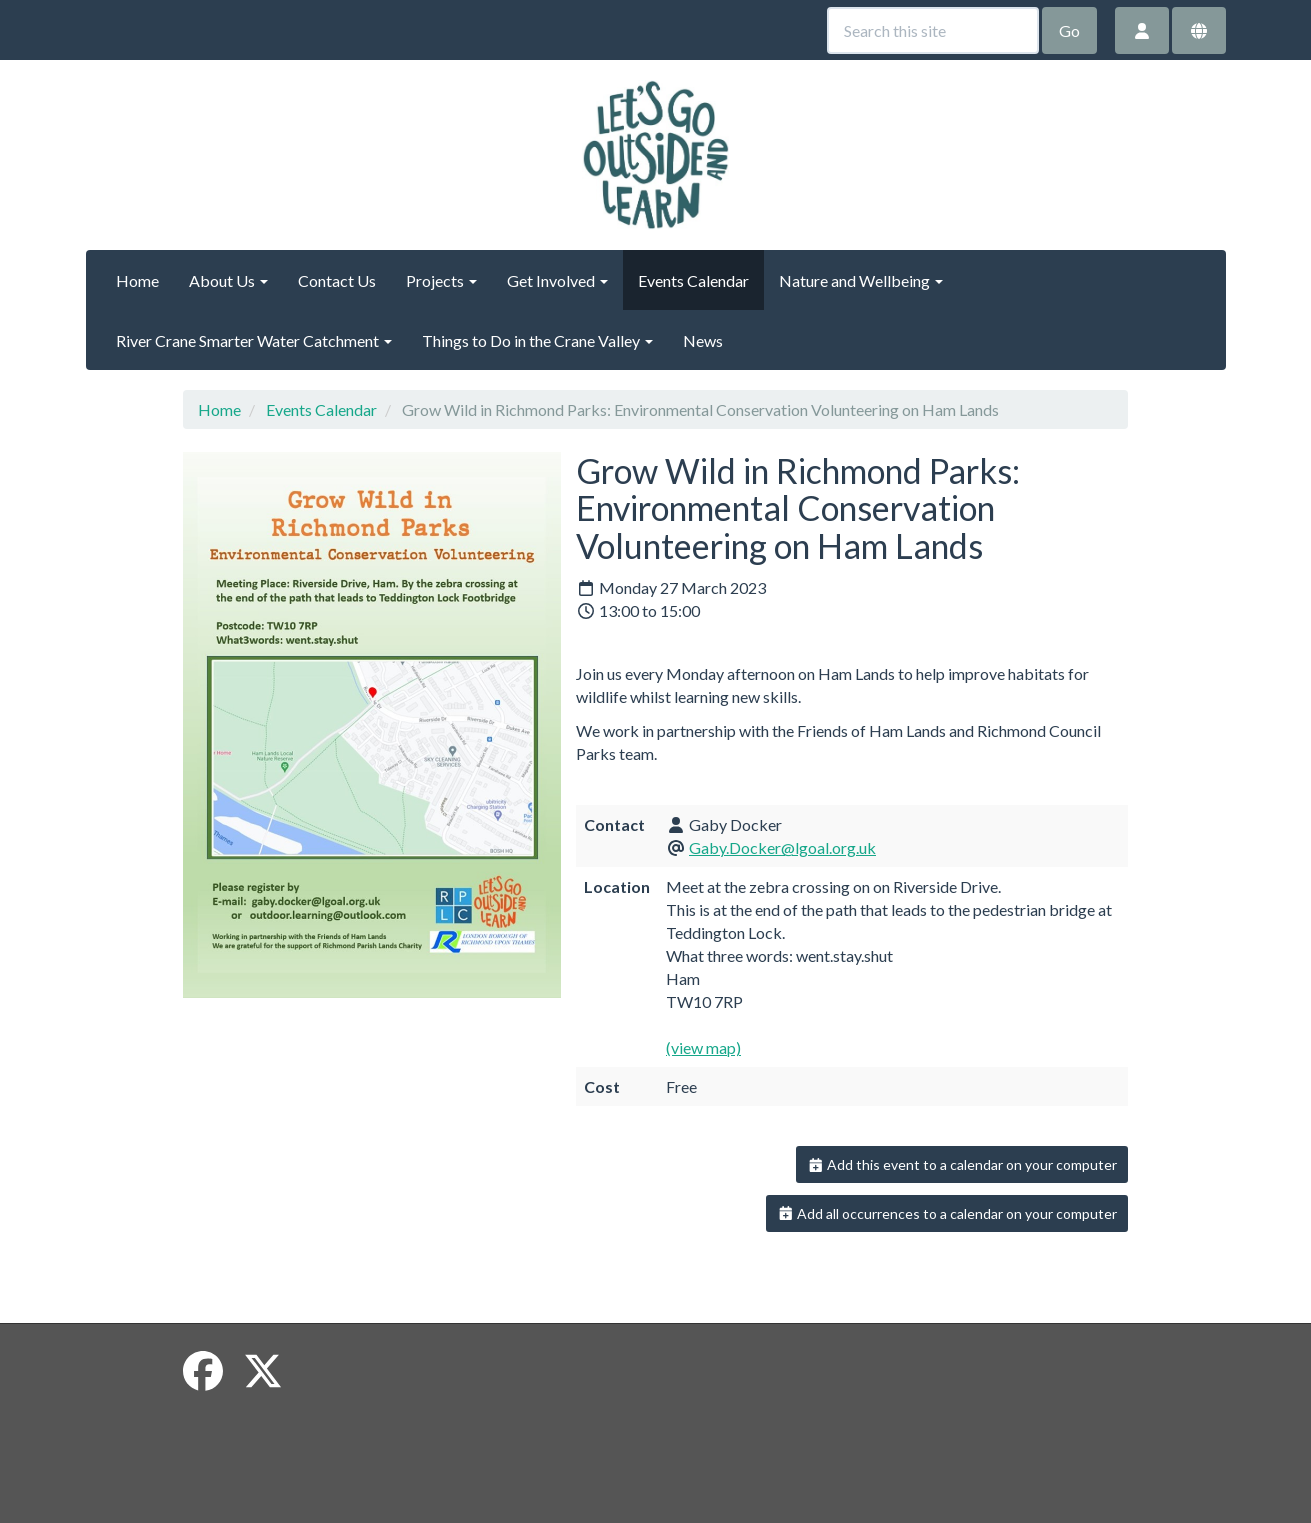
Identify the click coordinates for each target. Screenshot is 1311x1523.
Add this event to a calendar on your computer (962, 1164)
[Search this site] (933, 30)
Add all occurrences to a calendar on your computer (947, 1213)
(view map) (703, 1047)
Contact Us (337, 280)
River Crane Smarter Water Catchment (254, 340)
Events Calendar (693, 280)
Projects (441, 280)
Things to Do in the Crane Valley (537, 340)
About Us (228, 280)
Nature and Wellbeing (861, 280)
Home (137, 280)
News (703, 340)
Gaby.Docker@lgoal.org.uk (782, 847)
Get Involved (557, 280)
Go (1069, 30)
